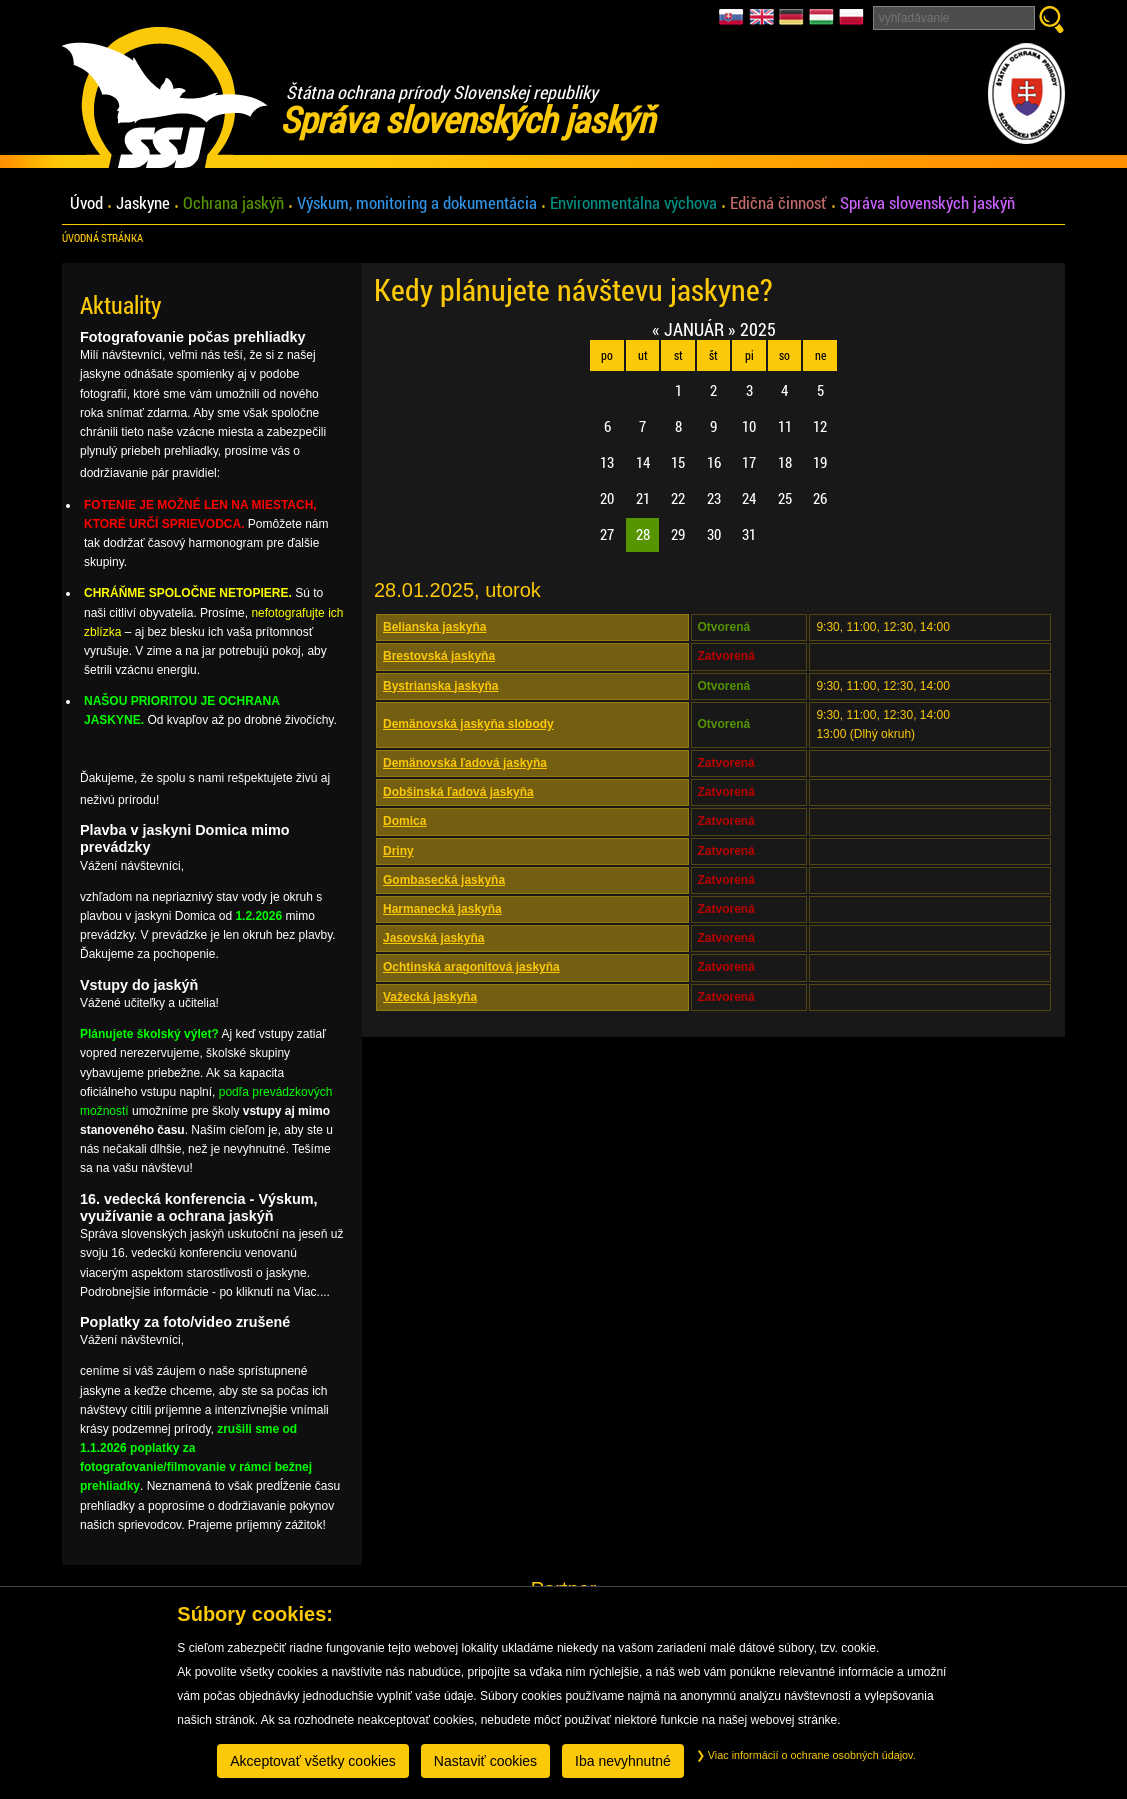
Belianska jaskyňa (434, 627)
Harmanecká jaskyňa (442, 909)
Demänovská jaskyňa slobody (468, 724)
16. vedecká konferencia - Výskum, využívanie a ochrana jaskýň (199, 1207)
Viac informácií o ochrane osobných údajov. (806, 1755)
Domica (404, 821)
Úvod (86, 203)
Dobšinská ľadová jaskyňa (458, 792)
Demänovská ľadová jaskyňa (465, 763)
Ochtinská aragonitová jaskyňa (471, 967)
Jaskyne (143, 203)
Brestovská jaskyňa (439, 656)
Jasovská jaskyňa (433, 938)
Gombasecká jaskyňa (444, 880)
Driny (398, 851)
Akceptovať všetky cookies (313, 1761)
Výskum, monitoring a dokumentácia (417, 203)
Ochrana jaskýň (233, 203)
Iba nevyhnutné (623, 1761)
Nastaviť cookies (485, 1761)
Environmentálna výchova (633, 203)
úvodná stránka (102, 238)
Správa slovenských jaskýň (927, 203)
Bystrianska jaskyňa (440, 686)
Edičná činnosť (778, 203)
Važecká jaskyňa (430, 997)
